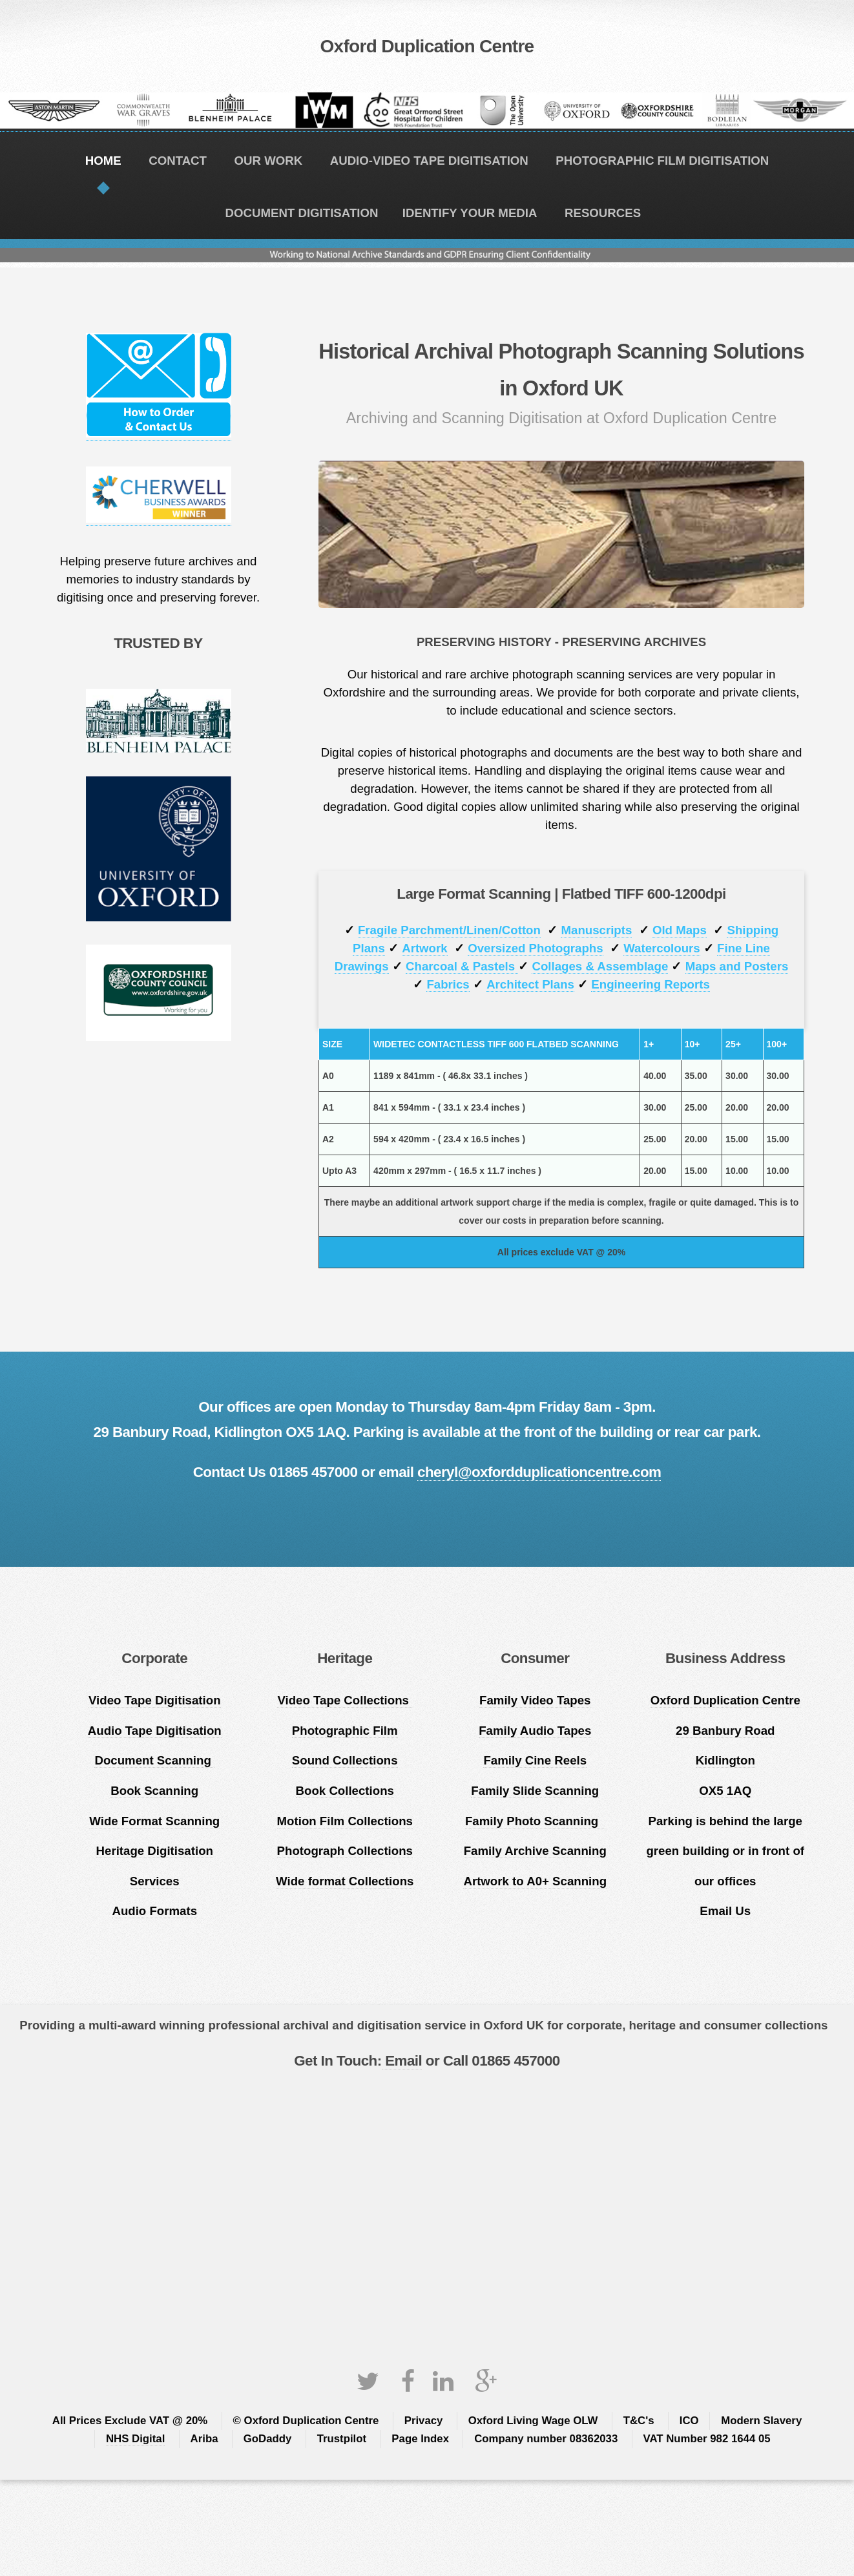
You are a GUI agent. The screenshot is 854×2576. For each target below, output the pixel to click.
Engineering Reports (650, 984)
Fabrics (447, 984)
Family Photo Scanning (535, 1821)
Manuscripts (596, 930)
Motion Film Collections (345, 1821)
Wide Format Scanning (154, 1821)
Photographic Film (345, 1730)
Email (402, 2061)
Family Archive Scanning (535, 1851)
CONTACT (178, 160)
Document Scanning (154, 1760)
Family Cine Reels (535, 1760)
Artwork (425, 948)
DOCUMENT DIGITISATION (301, 213)
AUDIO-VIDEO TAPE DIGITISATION (429, 160)
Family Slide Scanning (535, 1790)
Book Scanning (154, 1790)
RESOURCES (603, 213)
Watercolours (661, 948)
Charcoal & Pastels (462, 966)
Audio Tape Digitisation (155, 1730)
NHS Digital (135, 2439)
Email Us (725, 1911)
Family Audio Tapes (535, 1730)
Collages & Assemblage (600, 966)
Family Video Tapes (534, 1700)
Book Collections (345, 1790)
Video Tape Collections (344, 1700)
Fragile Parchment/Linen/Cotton (449, 930)
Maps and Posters (737, 966)
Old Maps (679, 930)
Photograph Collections (345, 1851)
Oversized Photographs (535, 948)
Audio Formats (154, 1911)
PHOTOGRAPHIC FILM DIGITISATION (662, 160)
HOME (103, 160)
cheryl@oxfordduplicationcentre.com (539, 1472)
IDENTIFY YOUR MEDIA (469, 213)
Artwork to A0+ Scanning (535, 1881)
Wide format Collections (344, 1881)
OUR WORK (268, 160)
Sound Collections (345, 1760)
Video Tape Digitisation (155, 1700)
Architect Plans (530, 984)
